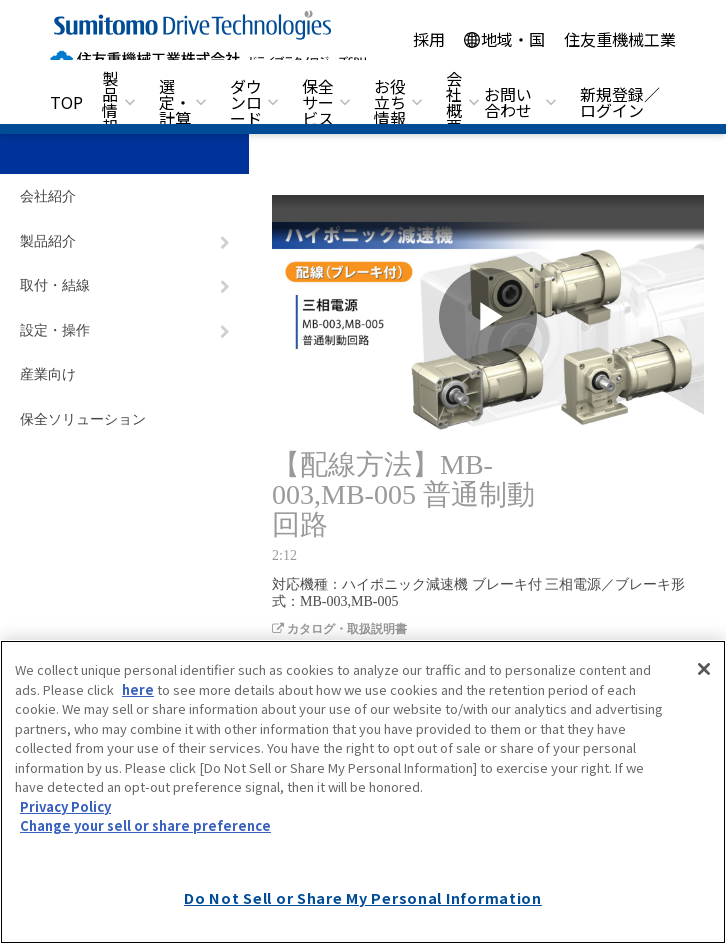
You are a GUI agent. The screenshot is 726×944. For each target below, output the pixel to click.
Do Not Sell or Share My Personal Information (363, 897)
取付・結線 (55, 285)
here (138, 689)
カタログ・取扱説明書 (339, 629)
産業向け (48, 374)
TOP (66, 102)
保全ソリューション (83, 419)
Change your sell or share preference (145, 825)
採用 (429, 39)
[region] (363, 792)
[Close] (704, 669)
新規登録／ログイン (620, 102)
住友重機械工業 (620, 39)
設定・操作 (55, 330)
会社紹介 (48, 196)
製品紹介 (48, 241)
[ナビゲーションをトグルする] (225, 243)
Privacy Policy (65, 806)
